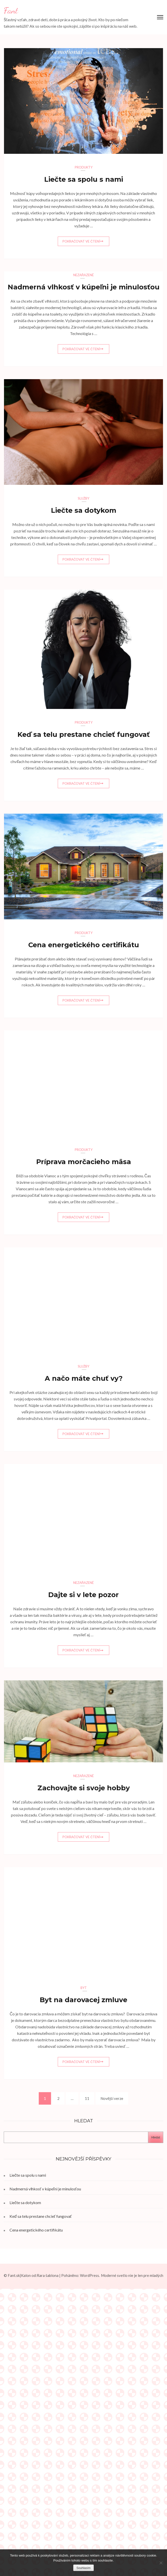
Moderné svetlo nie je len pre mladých (132, 2275)
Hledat (155, 2137)
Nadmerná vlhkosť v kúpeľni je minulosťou (84, 287)
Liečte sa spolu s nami (83, 179)
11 (89, 2098)
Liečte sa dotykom (83, 510)
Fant (11, 10)
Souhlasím (83, 2568)
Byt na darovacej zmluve (83, 2000)
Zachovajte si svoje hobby (84, 1788)
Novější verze (111, 2098)
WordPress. (90, 2275)
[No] (160, 2562)
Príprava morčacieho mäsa (83, 1162)
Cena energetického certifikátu (83, 945)
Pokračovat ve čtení (81, 241)
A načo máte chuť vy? (83, 1378)
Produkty (83, 167)
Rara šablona (47, 2275)
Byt (83, 1988)
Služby (83, 498)
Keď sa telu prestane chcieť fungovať (84, 734)
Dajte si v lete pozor (83, 1595)
